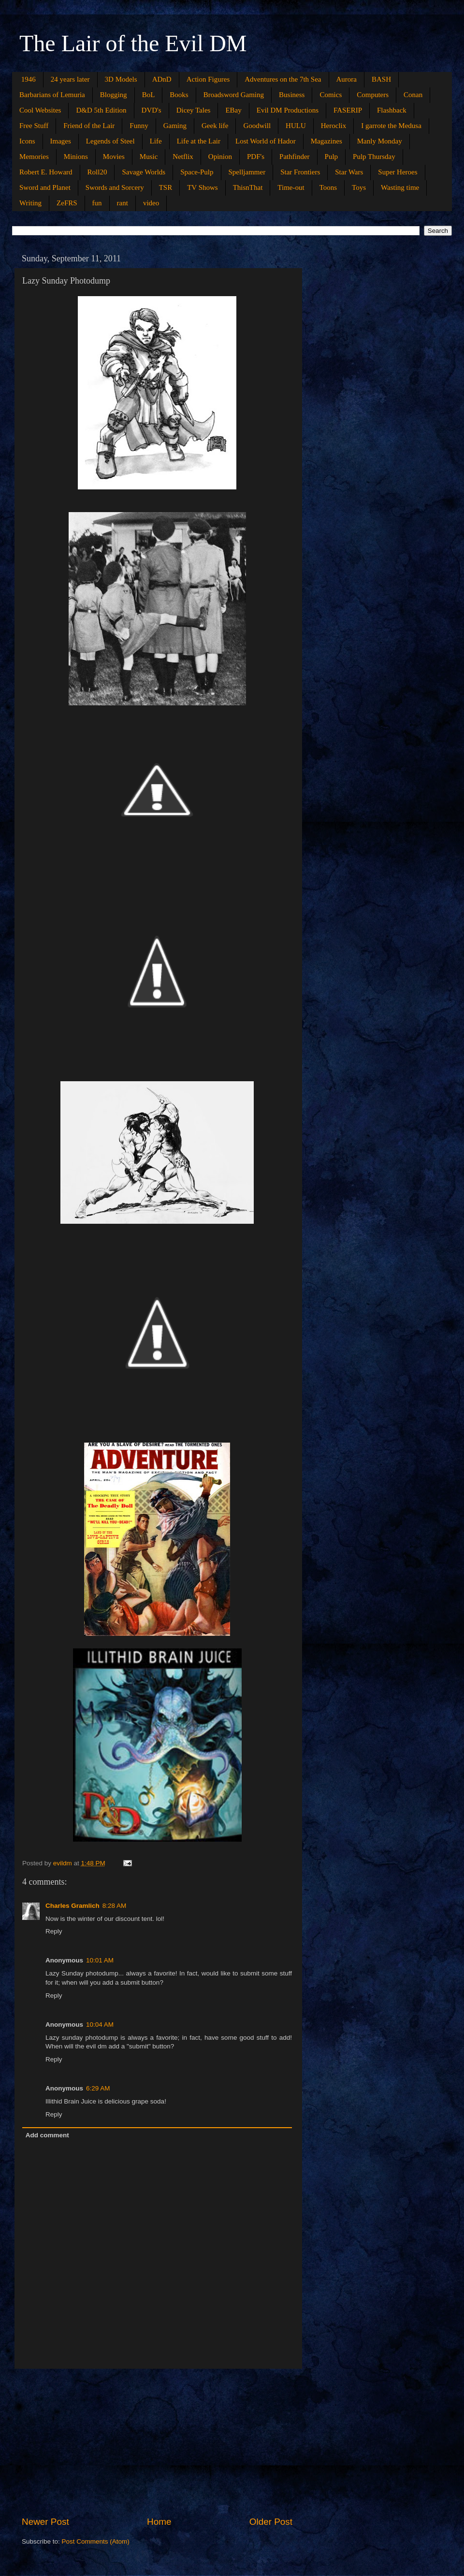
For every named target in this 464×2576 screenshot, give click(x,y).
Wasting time (400, 187)
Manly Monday (379, 141)
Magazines (326, 141)
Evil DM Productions (288, 110)
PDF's (255, 156)
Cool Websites (40, 110)
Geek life (215, 125)
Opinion (220, 156)
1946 (28, 79)
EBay (233, 110)
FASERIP (348, 110)
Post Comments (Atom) (96, 2541)
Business (291, 95)
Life (156, 141)
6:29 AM (98, 2088)
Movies (114, 156)
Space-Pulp (196, 172)
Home (159, 2522)
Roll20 (97, 172)
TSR (166, 187)
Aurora (346, 79)
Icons (27, 141)
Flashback (391, 110)
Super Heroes (397, 172)
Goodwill (257, 125)
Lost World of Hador (265, 141)
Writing (30, 203)
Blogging (113, 95)
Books (179, 95)
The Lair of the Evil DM (133, 43)
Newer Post (45, 2522)
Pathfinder (294, 156)
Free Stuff (33, 125)
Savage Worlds (143, 172)
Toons (328, 187)
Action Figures (208, 79)
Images (60, 141)
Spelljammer (247, 172)
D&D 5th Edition (101, 110)
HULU (296, 125)
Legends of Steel (110, 141)
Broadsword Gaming (233, 95)
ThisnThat (248, 187)
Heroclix (333, 125)
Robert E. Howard (45, 172)
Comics (330, 95)
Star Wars (349, 172)
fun (97, 203)
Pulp (331, 156)
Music (149, 156)
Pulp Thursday (374, 156)
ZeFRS (67, 203)
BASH (381, 79)
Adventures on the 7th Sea (283, 79)
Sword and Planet (45, 187)
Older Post (270, 2522)
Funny (139, 125)
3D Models (121, 79)
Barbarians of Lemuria (52, 95)
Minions (76, 156)
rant (122, 203)
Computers (373, 95)
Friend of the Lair (89, 125)
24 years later (70, 79)
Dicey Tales (193, 110)
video (151, 203)
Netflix (183, 156)
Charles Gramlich (72, 1905)
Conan (413, 95)
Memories (34, 156)
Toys (359, 187)
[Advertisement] (157, 2442)
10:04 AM (100, 2024)
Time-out (290, 187)
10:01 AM (100, 1960)
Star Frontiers (300, 172)
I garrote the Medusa (391, 125)
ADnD (162, 79)
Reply (53, 1931)
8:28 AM (114, 1905)
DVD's (151, 110)
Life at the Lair (198, 141)
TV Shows (202, 187)
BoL (148, 95)
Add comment (47, 2135)
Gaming (175, 125)
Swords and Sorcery (115, 187)
